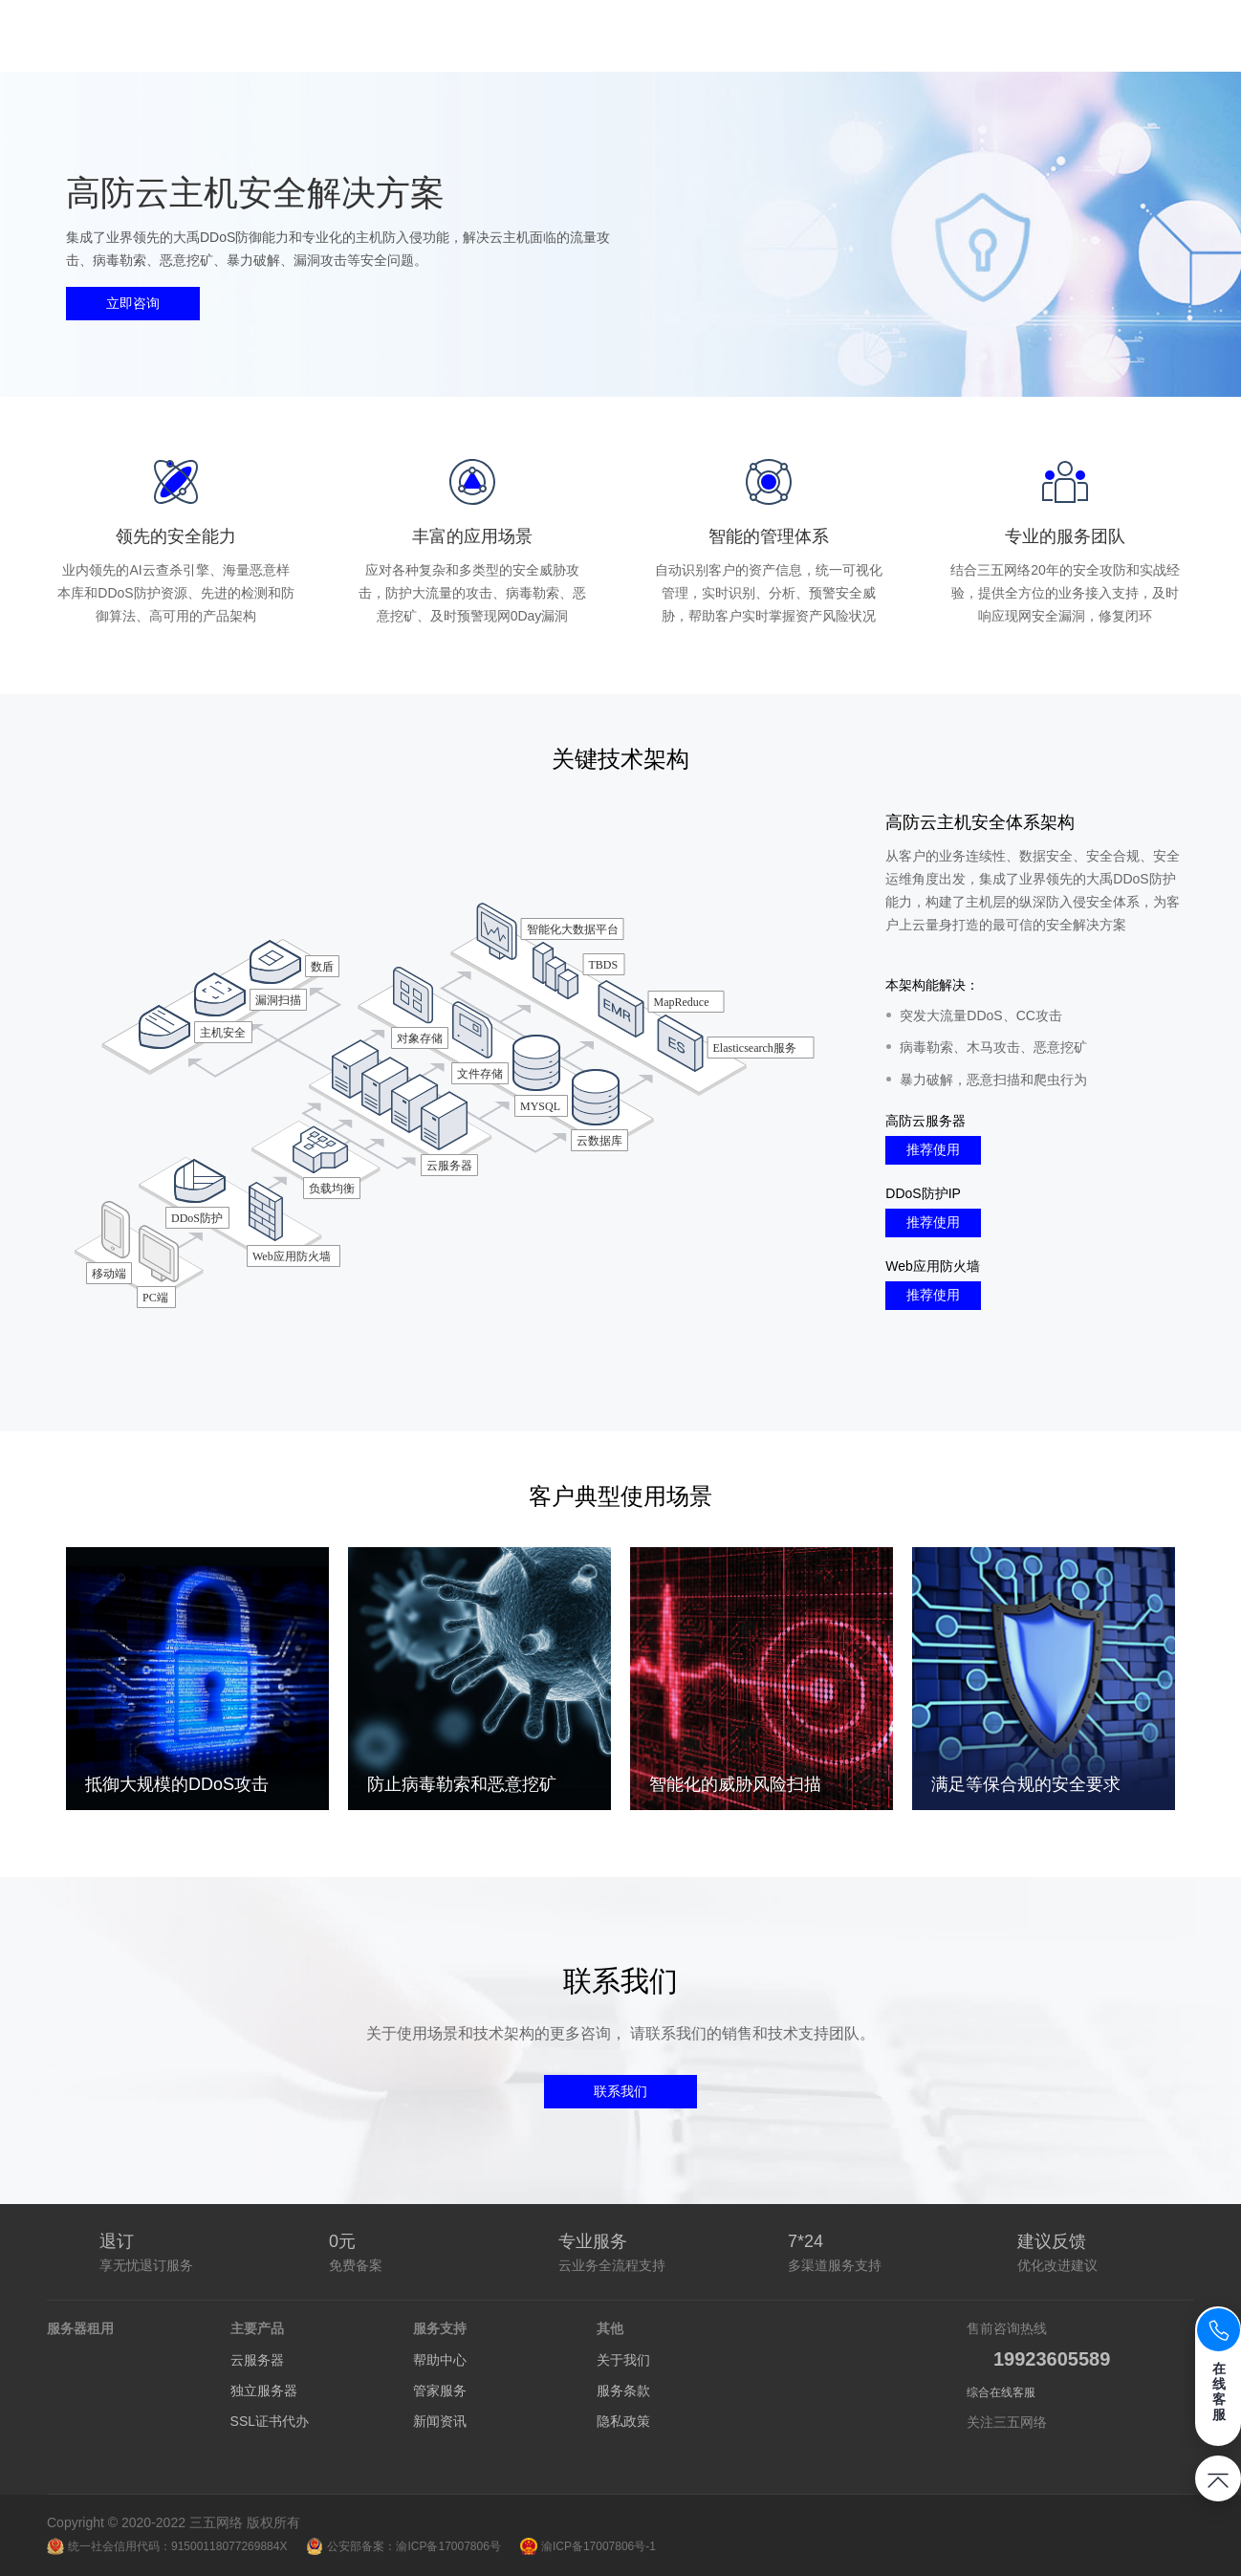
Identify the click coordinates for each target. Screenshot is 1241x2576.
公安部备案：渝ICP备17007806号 (403, 2546)
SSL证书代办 (269, 2421)
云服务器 (257, 2360)
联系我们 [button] (620, 2091)
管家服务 (440, 2390)
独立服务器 (263, 2390)
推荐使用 (933, 1149)
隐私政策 (623, 2421)
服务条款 (623, 2390)
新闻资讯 (440, 2421)
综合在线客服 (1001, 2392)
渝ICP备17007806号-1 (588, 2546)
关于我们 (623, 2360)
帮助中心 (440, 2360)
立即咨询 (133, 303)
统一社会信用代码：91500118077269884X (167, 2546)
